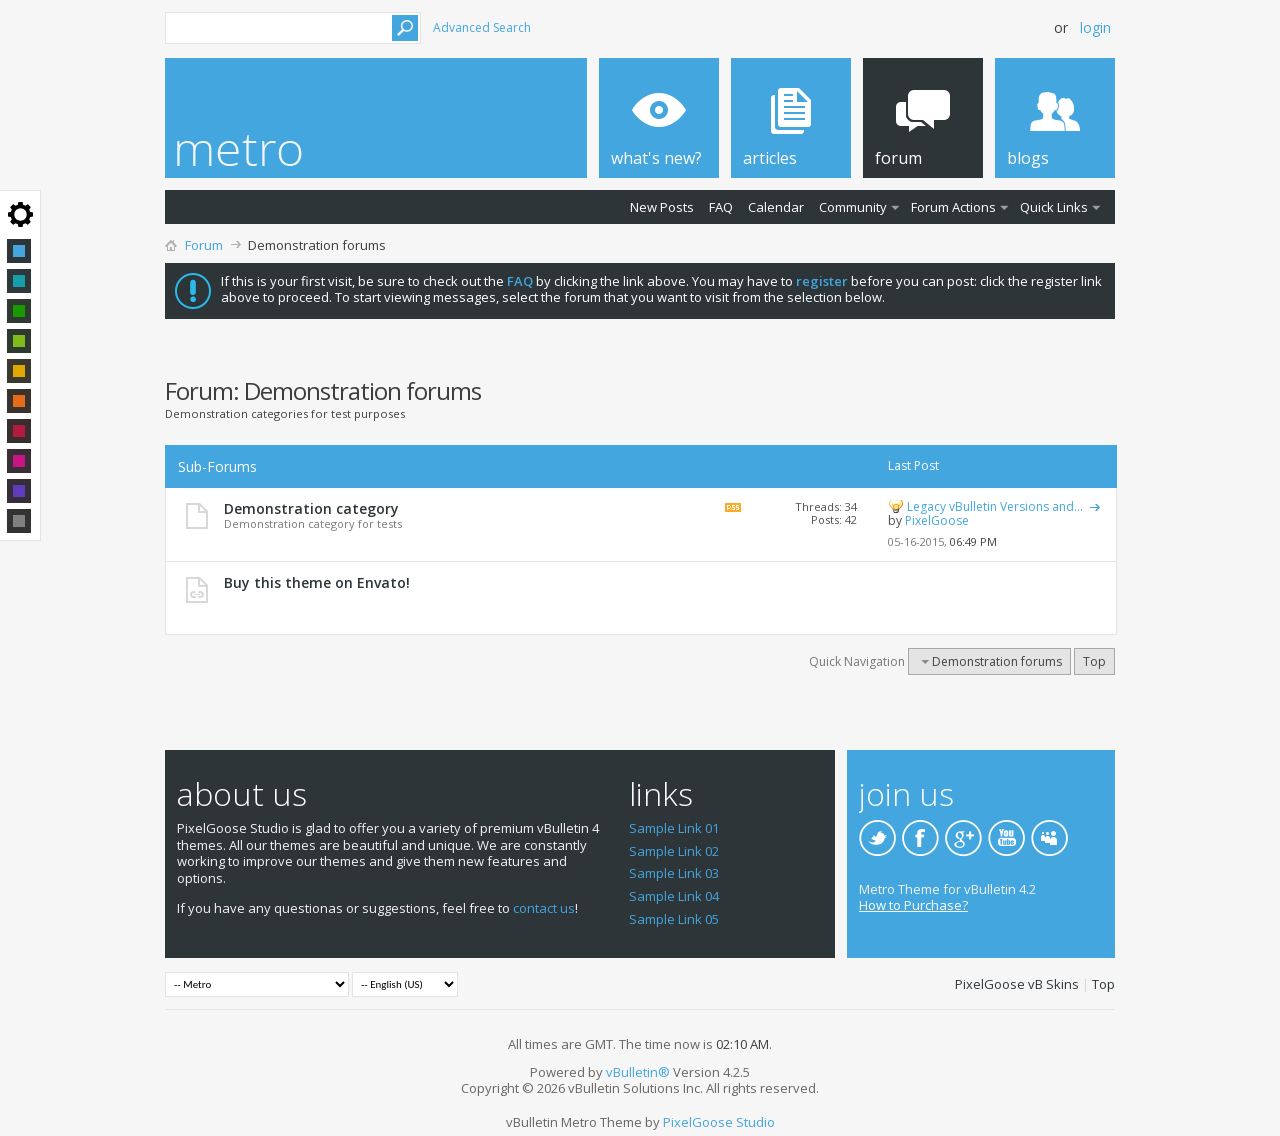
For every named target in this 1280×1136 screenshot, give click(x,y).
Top (1094, 661)
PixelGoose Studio (719, 1122)
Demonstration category (311, 508)
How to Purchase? (913, 905)
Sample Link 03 (674, 873)
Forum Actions (953, 207)
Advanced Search (482, 27)
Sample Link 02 (674, 851)
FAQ (721, 207)
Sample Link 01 (674, 828)
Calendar (776, 207)
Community (853, 207)
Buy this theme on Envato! (317, 582)
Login (1095, 27)
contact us (544, 908)
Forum (204, 245)
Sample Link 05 (674, 919)
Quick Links (1054, 207)
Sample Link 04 (674, 896)
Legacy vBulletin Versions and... (995, 506)
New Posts (662, 207)
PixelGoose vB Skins (1017, 984)
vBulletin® (638, 1072)
